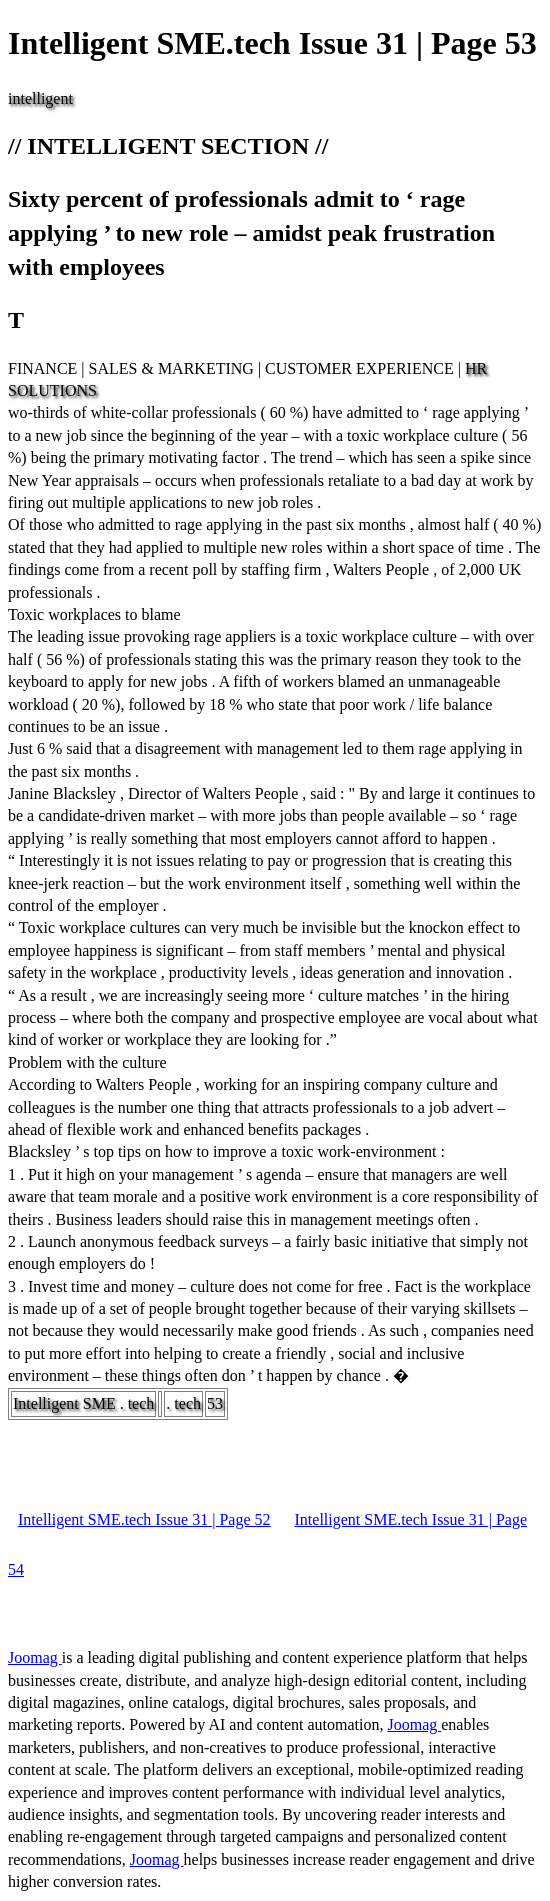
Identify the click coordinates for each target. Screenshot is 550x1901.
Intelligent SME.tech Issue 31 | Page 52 (144, 1519)
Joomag (35, 1657)
